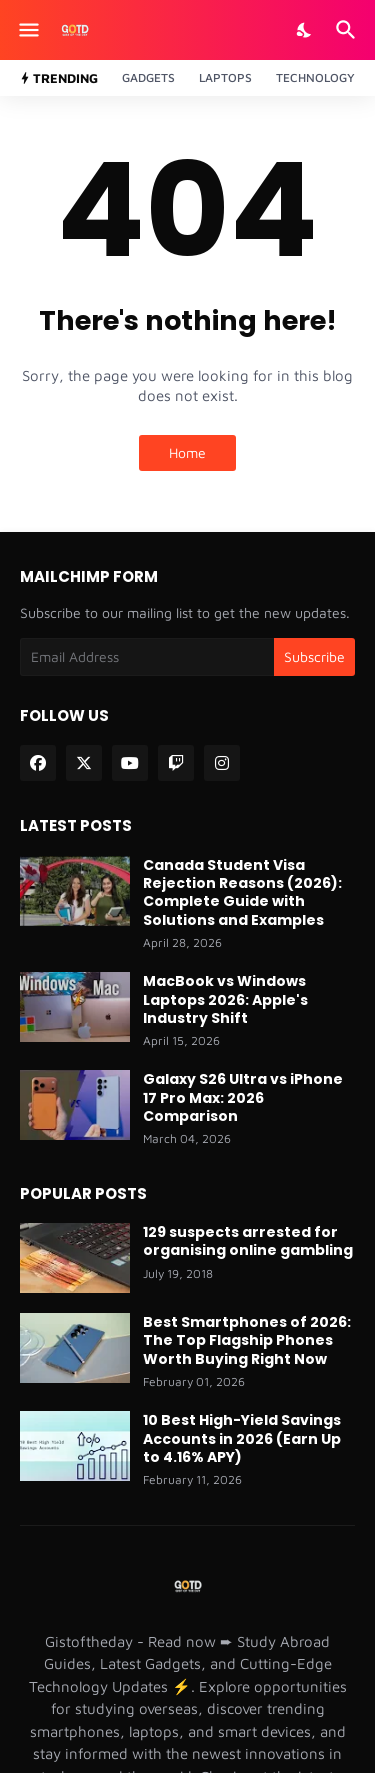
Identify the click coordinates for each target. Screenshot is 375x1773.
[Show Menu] (27, 30)
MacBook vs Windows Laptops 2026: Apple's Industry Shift (225, 999)
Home (187, 452)
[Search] (348, 30)
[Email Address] (147, 657)
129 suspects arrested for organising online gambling (248, 1241)
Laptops (225, 77)
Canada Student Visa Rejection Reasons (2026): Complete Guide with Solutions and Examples (242, 892)
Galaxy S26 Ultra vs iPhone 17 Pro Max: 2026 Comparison (243, 1097)
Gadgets (148, 77)
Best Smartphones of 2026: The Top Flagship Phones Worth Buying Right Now (247, 1340)
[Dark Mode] (305, 30)
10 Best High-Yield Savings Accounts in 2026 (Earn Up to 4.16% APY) (242, 1438)
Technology (315, 77)
